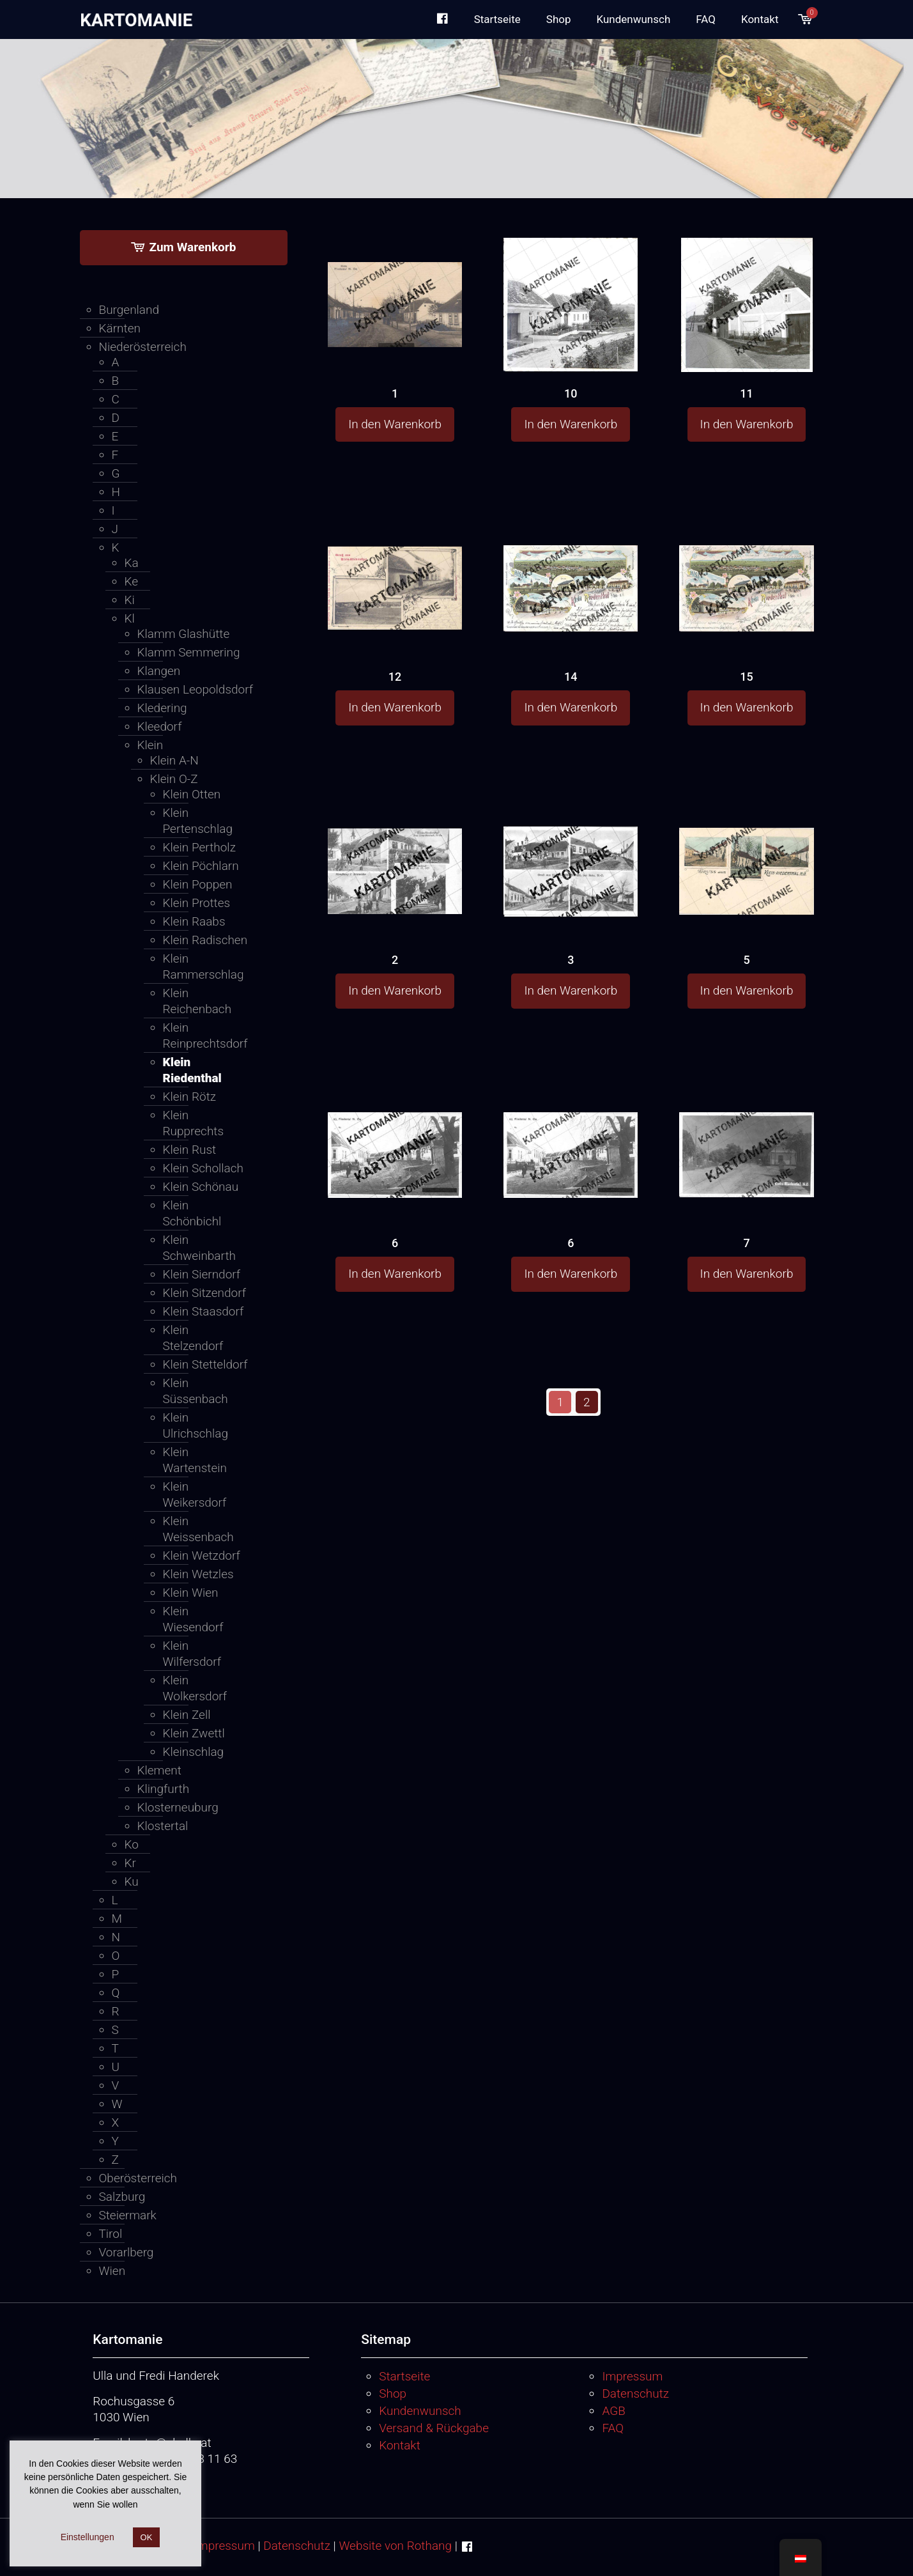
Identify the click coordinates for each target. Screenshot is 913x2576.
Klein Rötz (190, 1096)
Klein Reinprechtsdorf (205, 1035)
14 (570, 676)
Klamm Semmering (188, 652)
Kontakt (399, 2445)
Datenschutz (635, 2393)
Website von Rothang (395, 2545)
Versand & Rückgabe (434, 2428)
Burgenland (129, 309)
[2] (395, 847)
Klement (159, 1770)
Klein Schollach (203, 1168)
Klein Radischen (205, 940)
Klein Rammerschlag (203, 966)
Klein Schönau (201, 1186)
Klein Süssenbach (195, 1391)
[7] (746, 1130)
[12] (395, 562)
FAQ (613, 2428)
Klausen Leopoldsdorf (195, 689)
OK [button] (147, 2537)
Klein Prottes (197, 903)
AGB (613, 2410)
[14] (570, 564)
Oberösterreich (138, 2178)
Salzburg (122, 2196)
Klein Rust (190, 1149)
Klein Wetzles (198, 1574)
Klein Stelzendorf (193, 1338)
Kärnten (120, 328)
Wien (112, 2270)
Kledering (162, 708)
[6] (395, 1131)
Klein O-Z (174, 779)
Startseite (404, 2376)
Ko (132, 1844)
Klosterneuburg (178, 1807)
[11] (746, 306)
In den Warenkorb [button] (394, 424)
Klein (150, 745)
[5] (746, 847)
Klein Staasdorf (203, 1311)
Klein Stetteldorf (205, 1364)
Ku (132, 1881)
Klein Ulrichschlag (195, 1425)
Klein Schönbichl (192, 1213)
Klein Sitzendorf (204, 1292)
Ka (132, 562)
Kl (130, 618)
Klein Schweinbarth (199, 1247)
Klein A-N (174, 760)
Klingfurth (163, 1788)
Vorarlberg (126, 2252)
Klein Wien (191, 1592)
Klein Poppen (198, 884)
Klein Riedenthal (192, 1070)
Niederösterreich (143, 346)
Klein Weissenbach (198, 1529)
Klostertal (162, 1826)
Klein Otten (192, 794)
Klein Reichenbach (197, 1001)
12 (394, 676)
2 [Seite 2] (586, 1402)
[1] (395, 280)
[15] (746, 564)
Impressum (632, 2376)
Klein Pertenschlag (198, 820)
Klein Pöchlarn (201, 865)
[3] (570, 849)
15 (746, 676)
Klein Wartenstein (195, 1460)
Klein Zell (187, 1714)
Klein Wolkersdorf (195, 1688)
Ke (132, 581)
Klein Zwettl (194, 1733)
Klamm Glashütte (183, 633)
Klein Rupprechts (193, 1123)
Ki (130, 600)
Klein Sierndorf (202, 1274)
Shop (392, 2393)
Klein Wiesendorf (193, 1619)
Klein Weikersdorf (195, 1494)
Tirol (111, 2233)
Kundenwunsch (420, 2410)
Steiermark (128, 2215)
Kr (130, 1863)
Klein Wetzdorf (201, 1555)
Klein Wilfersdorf (192, 1653)
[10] (570, 305)
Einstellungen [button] (87, 2537)
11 (746, 393)
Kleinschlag (193, 1751)
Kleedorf (159, 726)
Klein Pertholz (199, 847)
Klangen (159, 670)
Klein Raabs (194, 921)
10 (570, 393)
